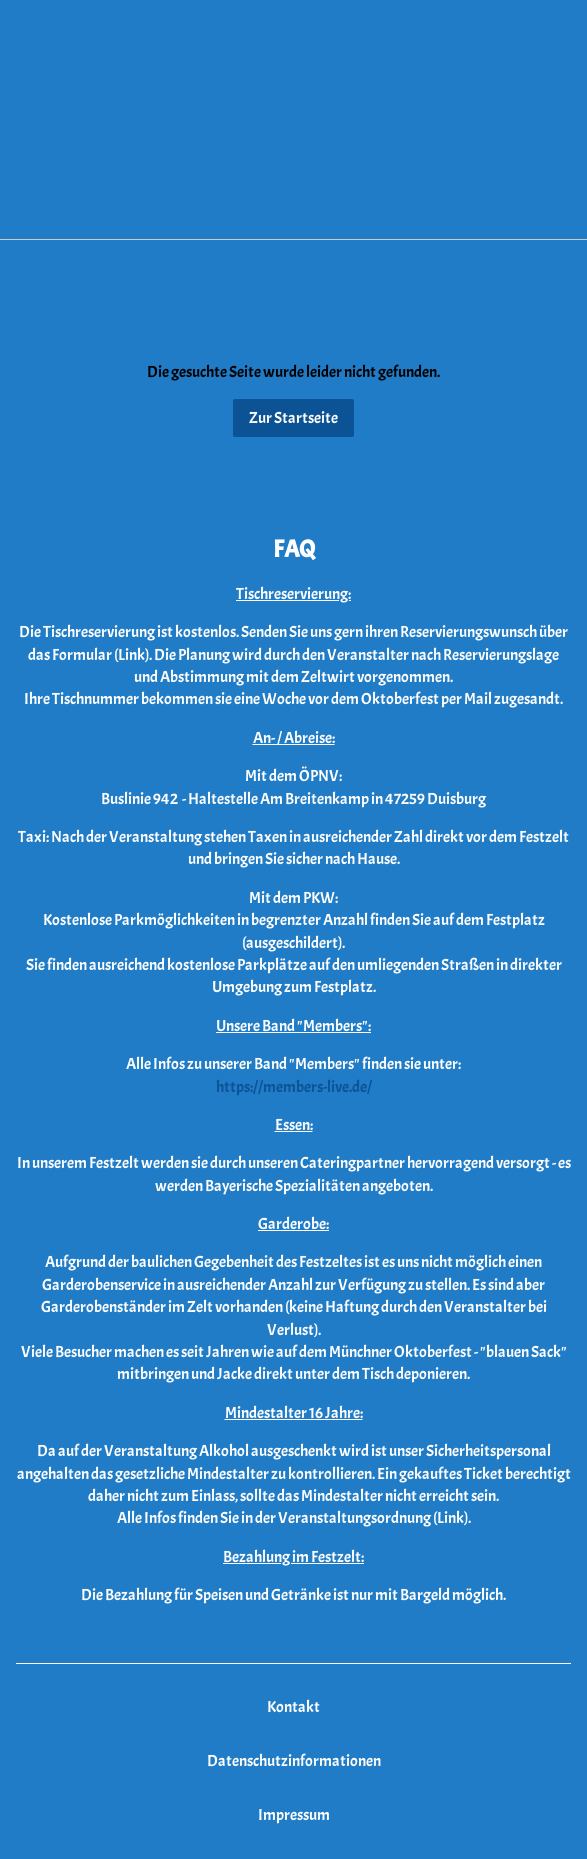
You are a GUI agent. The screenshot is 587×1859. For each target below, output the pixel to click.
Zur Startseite (293, 418)
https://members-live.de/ (294, 1087)
